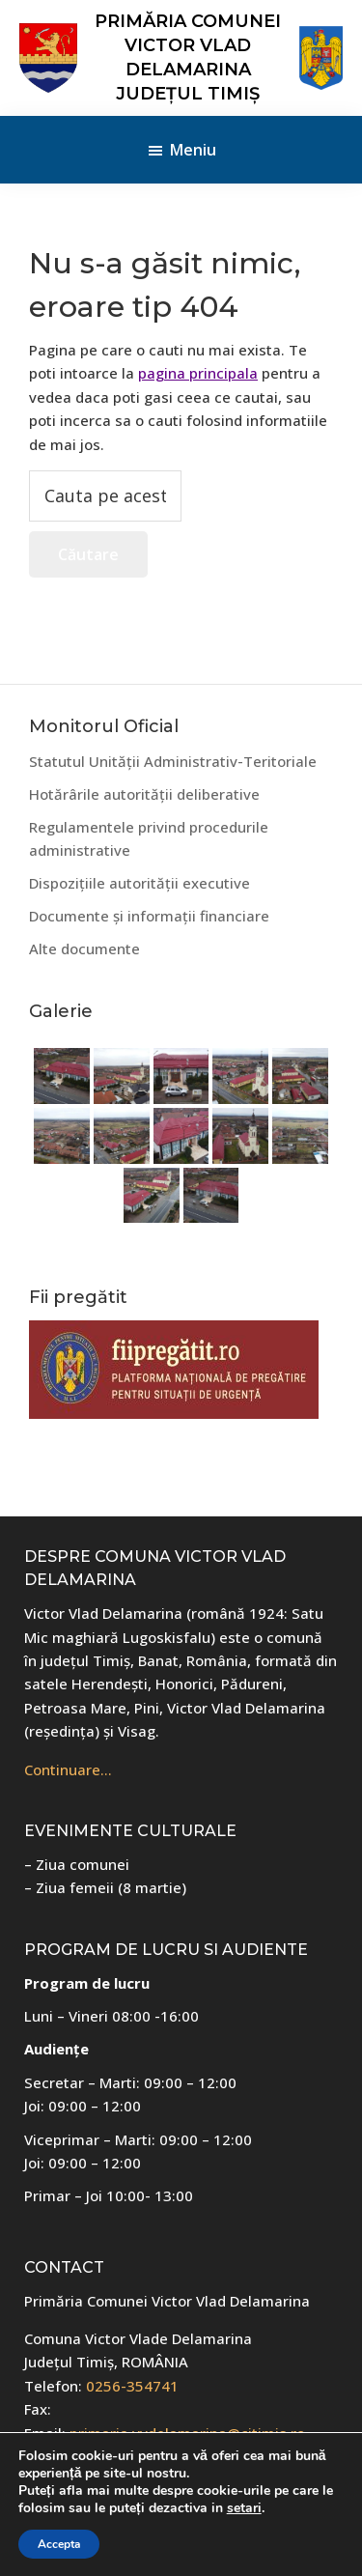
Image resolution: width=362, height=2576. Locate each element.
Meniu (193, 149)
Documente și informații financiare (149, 915)
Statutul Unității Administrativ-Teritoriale (173, 761)
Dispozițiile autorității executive (139, 882)
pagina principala (198, 372)
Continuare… (68, 1769)
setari (244, 2508)
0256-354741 (132, 2385)
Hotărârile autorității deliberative (144, 794)
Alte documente (84, 948)
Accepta (59, 2544)
